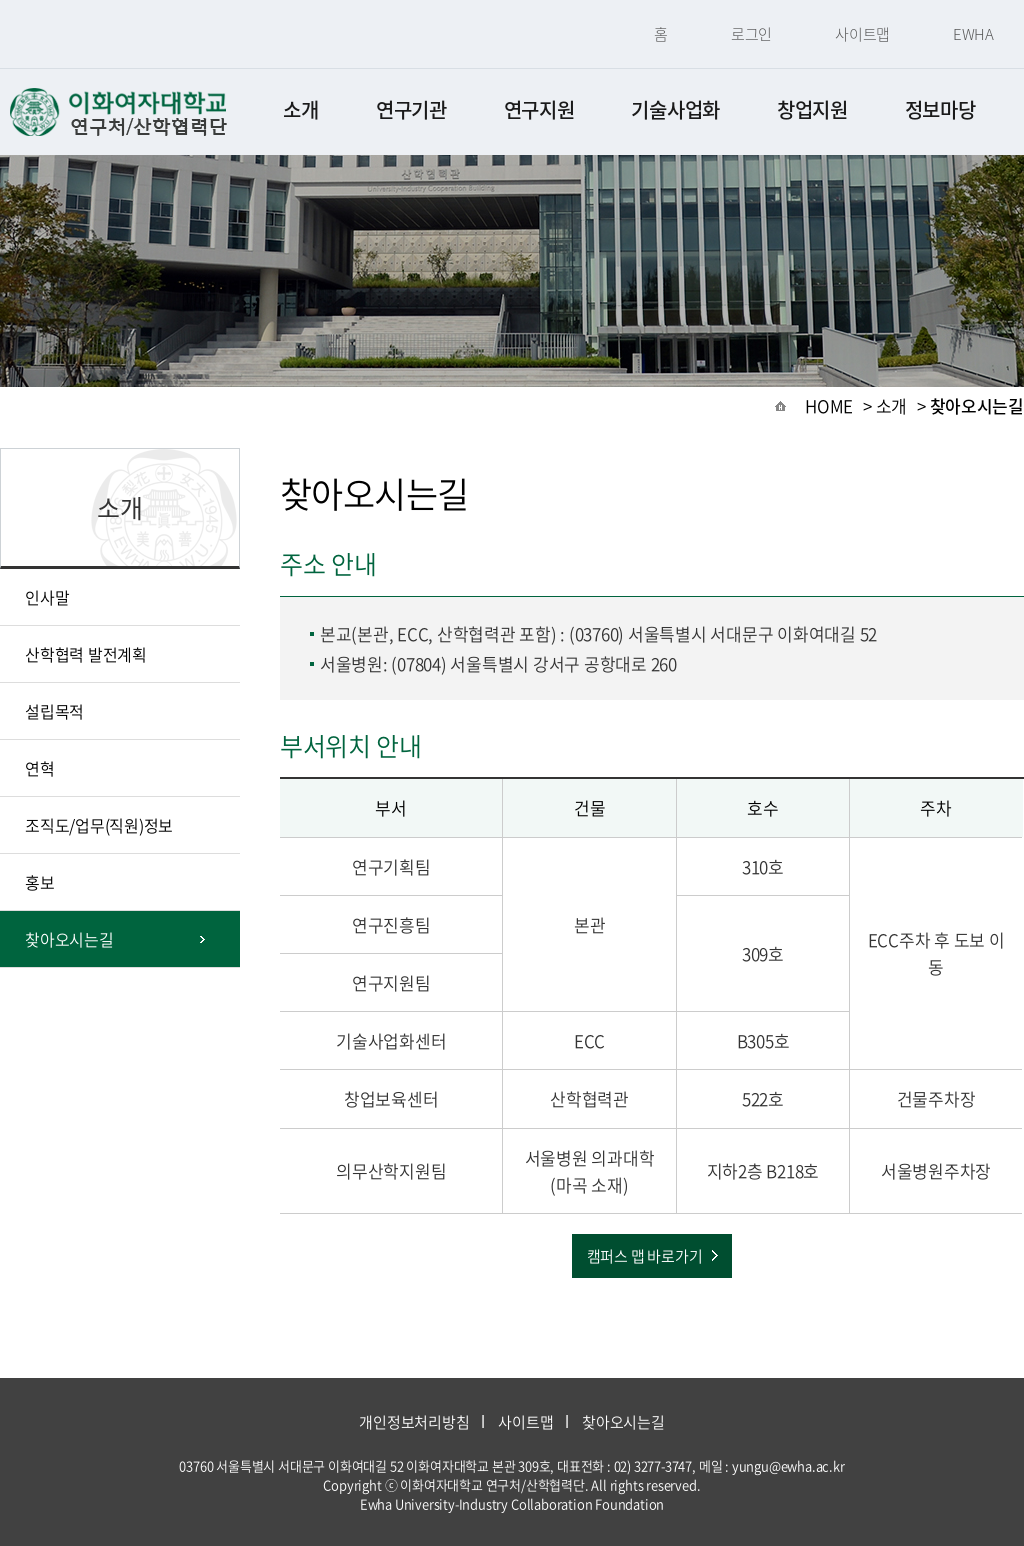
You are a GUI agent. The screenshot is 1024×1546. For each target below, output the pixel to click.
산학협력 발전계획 (86, 654)
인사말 (47, 597)
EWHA (973, 34)
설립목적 (54, 711)
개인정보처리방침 (414, 1422)
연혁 (40, 768)
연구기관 (411, 109)
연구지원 (539, 109)
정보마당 (940, 109)
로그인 (751, 34)
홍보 (40, 882)
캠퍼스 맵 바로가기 (645, 1256)
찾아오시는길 (69, 939)
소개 (300, 109)
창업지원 (812, 109)
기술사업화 (675, 109)
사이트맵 (862, 34)
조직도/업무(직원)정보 (99, 825)
